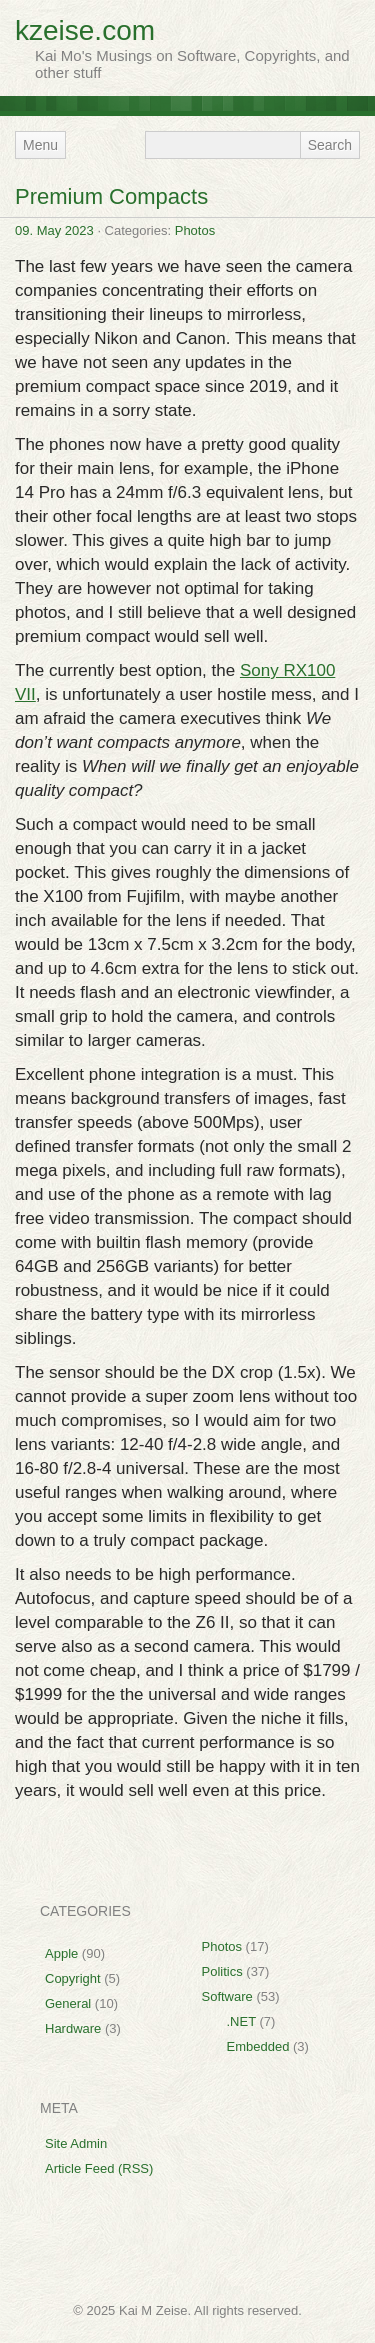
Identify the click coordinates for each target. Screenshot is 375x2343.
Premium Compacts (111, 196)
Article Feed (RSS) (99, 2168)
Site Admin (76, 2143)
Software (227, 1996)
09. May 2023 (54, 230)
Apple (61, 1953)
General (68, 2003)
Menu (40, 145)
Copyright (73, 1978)
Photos (195, 230)
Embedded (258, 2046)
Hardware (73, 2028)
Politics (222, 1971)
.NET (241, 2021)
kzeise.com (85, 30)
